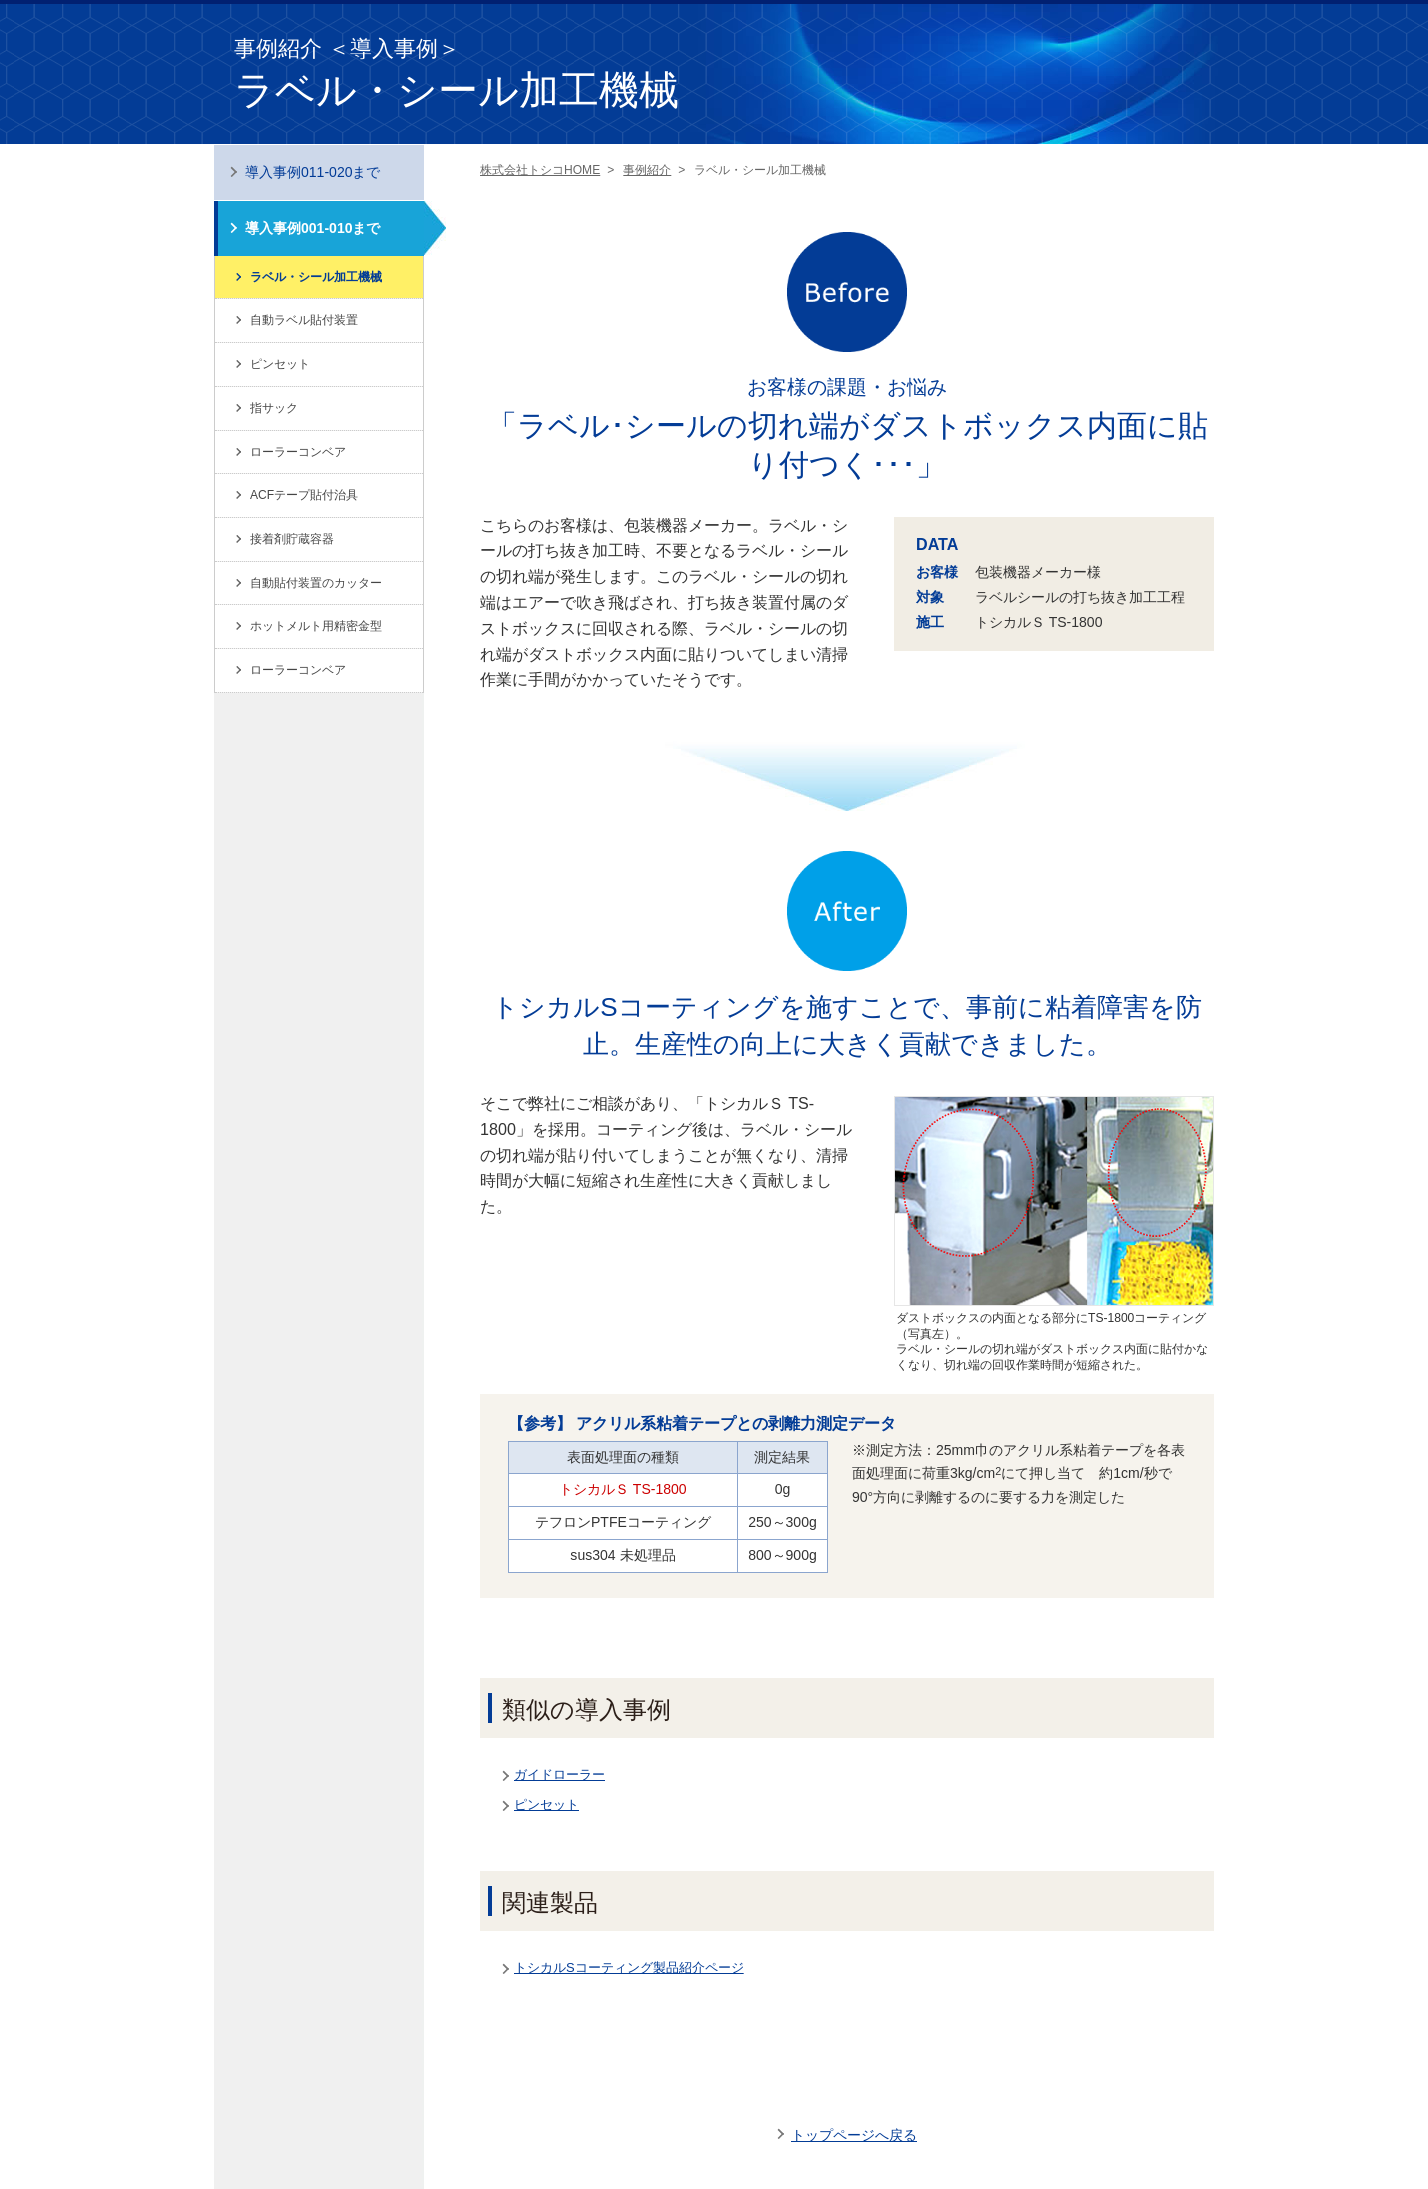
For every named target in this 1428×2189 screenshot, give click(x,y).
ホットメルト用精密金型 (316, 626)
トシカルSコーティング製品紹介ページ (629, 1967)
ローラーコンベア (298, 452)
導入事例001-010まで (313, 228)
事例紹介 (647, 170)
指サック (274, 408)
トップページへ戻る (854, 2135)
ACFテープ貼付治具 (304, 495)
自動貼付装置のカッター (316, 583)
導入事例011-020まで (313, 172)
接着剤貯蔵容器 (292, 539)
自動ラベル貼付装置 (304, 320)
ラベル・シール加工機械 (316, 277)
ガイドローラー (559, 1774)
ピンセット (546, 1804)
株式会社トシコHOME (540, 170)
